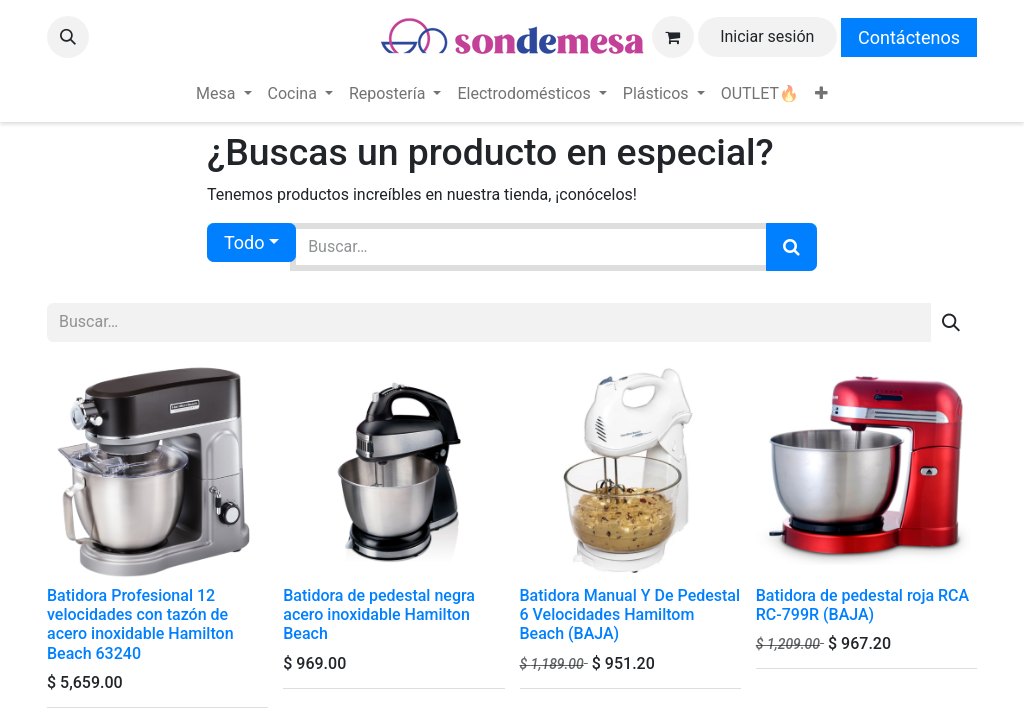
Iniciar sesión (767, 36)
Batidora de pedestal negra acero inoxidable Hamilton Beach (379, 614)
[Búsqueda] (791, 247)
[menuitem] (223, 94)
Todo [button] (244, 242)
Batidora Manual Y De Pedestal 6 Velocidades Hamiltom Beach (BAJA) (630, 614)
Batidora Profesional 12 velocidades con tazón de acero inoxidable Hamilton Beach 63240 (140, 624)
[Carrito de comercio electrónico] (673, 37)
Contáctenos (909, 37)
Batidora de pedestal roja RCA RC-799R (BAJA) (862, 605)
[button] (68, 37)
